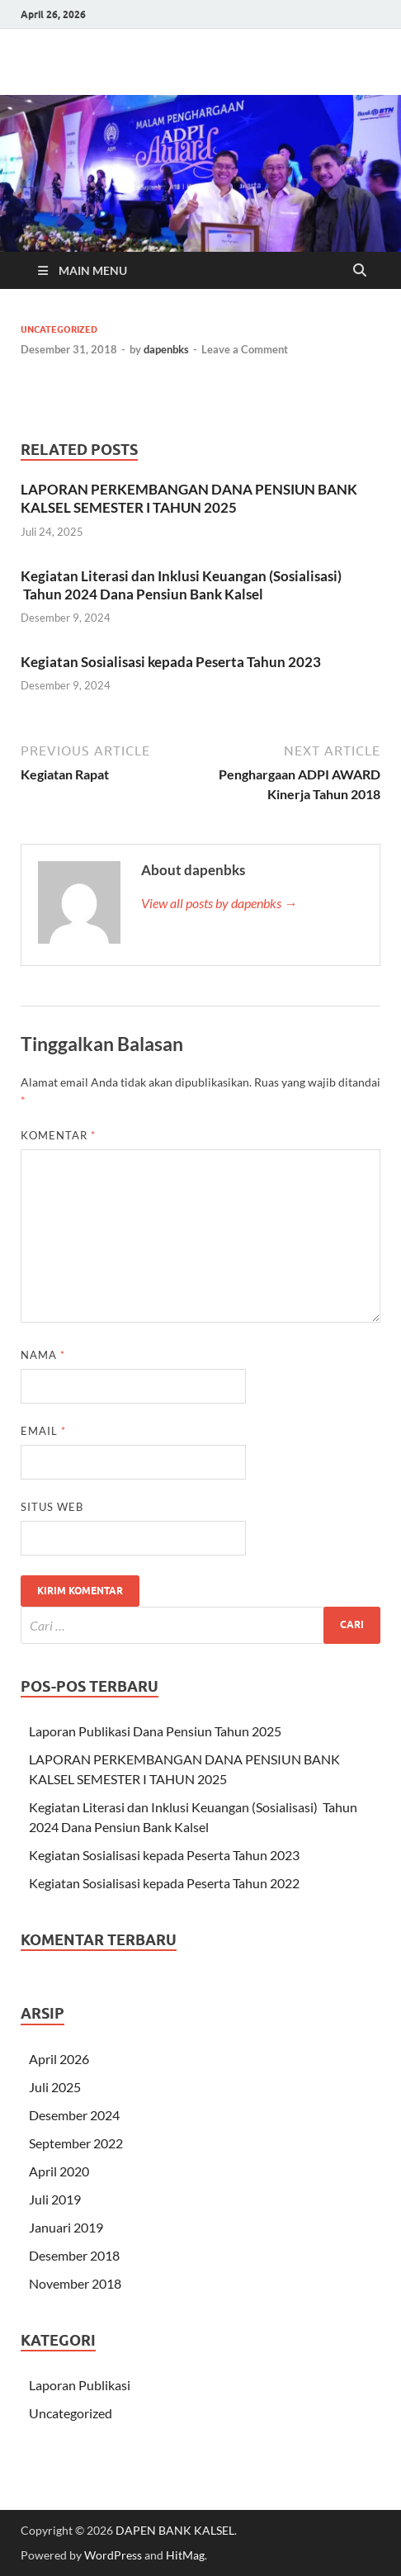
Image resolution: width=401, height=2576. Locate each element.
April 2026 (59, 2059)
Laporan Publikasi (79, 2385)
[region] (200, 173)
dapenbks (166, 349)
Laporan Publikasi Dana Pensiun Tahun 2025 (155, 1731)
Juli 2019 (55, 2199)
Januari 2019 (66, 2227)
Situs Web (52, 1506)
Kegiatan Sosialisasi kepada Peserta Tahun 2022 (164, 1883)
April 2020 (59, 2171)
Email (43, 1430)
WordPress (113, 2555)
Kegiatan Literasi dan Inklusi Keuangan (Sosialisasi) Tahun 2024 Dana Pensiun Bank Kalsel (181, 585)
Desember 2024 (74, 2115)
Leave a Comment (244, 349)
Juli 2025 (55, 2087)
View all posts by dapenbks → (219, 903)
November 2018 (75, 2283)
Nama (43, 1354)
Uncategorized (59, 329)
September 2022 (76, 2143)
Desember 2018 (74, 2255)
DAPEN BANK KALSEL (175, 2530)
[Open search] (359, 271)
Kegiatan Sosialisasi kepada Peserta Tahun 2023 (171, 661)
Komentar (58, 1135)
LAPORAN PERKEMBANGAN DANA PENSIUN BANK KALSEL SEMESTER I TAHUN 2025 (189, 498)
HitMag (185, 2555)
